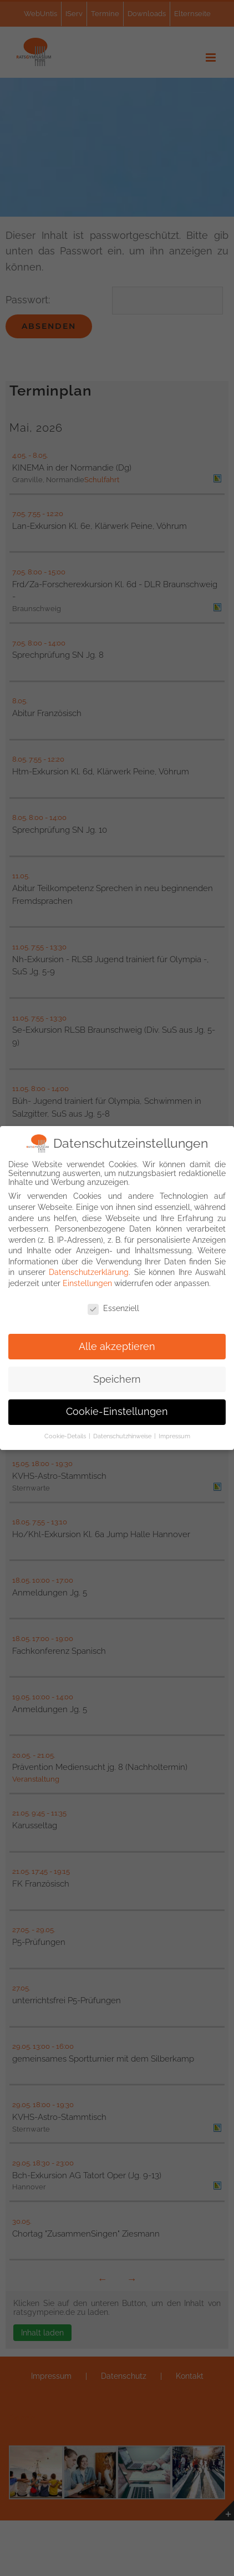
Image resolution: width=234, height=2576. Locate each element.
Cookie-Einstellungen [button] (117, 1410)
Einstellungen (87, 1282)
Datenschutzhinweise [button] (123, 1435)
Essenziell (113, 1307)
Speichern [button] (117, 1377)
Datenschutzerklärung (89, 1271)
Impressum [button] (174, 1435)
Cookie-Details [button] (66, 1435)
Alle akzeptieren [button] (117, 1344)
